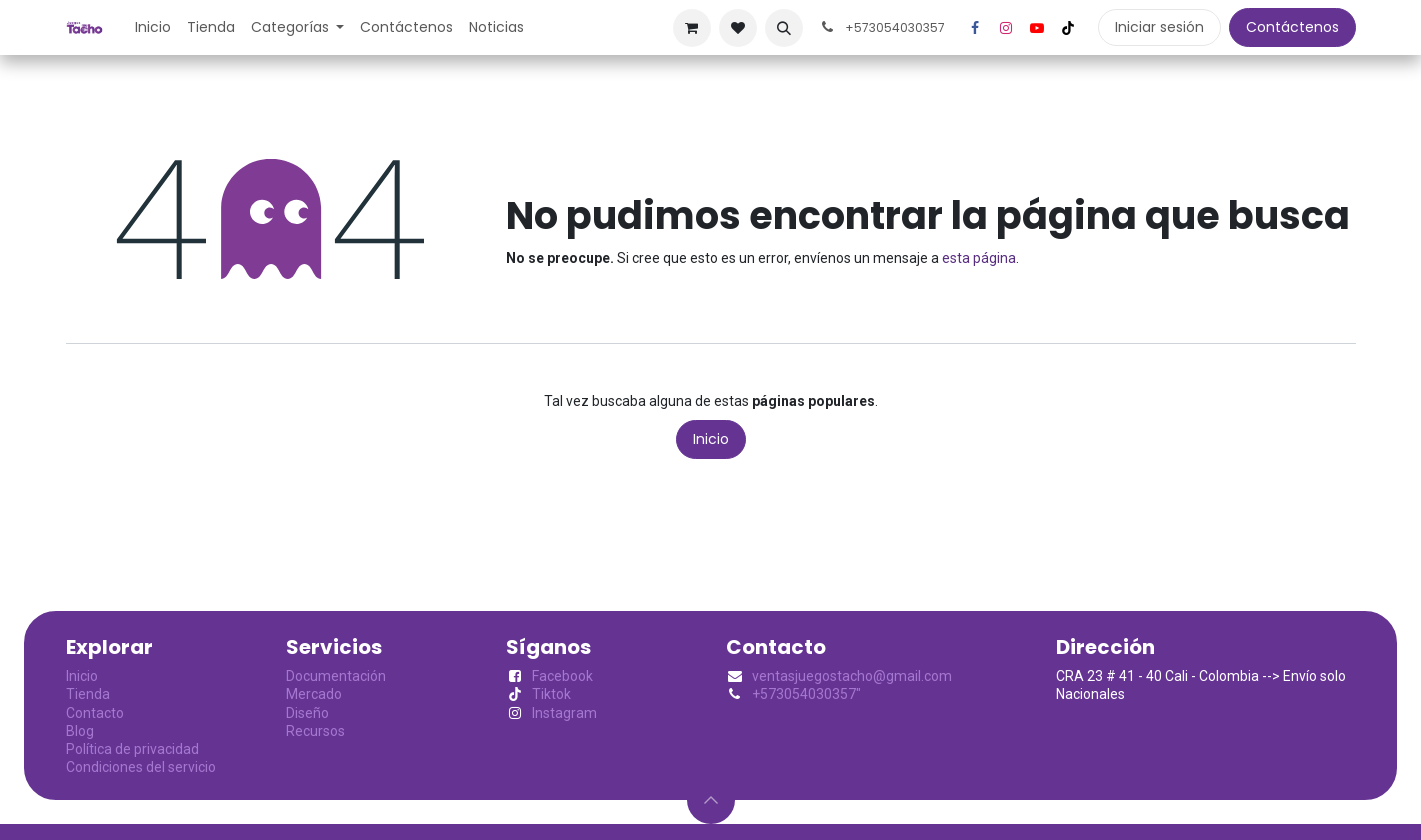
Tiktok (551, 694)
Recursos (315, 731)
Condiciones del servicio (141, 767)
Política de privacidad (132, 749)
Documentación (336, 676)
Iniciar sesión (1159, 27)
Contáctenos (1292, 27)
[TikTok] (1068, 28)
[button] (784, 28)
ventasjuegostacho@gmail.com (852, 676)
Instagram (564, 713)
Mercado (314, 694)
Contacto (95, 713)
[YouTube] (1037, 28)
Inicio (711, 439)
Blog (80, 731)
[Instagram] (1006, 28)
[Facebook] (975, 28)
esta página (979, 258)
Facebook (562, 676)
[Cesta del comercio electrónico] (692, 28)
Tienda (88, 694)
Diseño (307, 713)
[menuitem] (153, 27)
